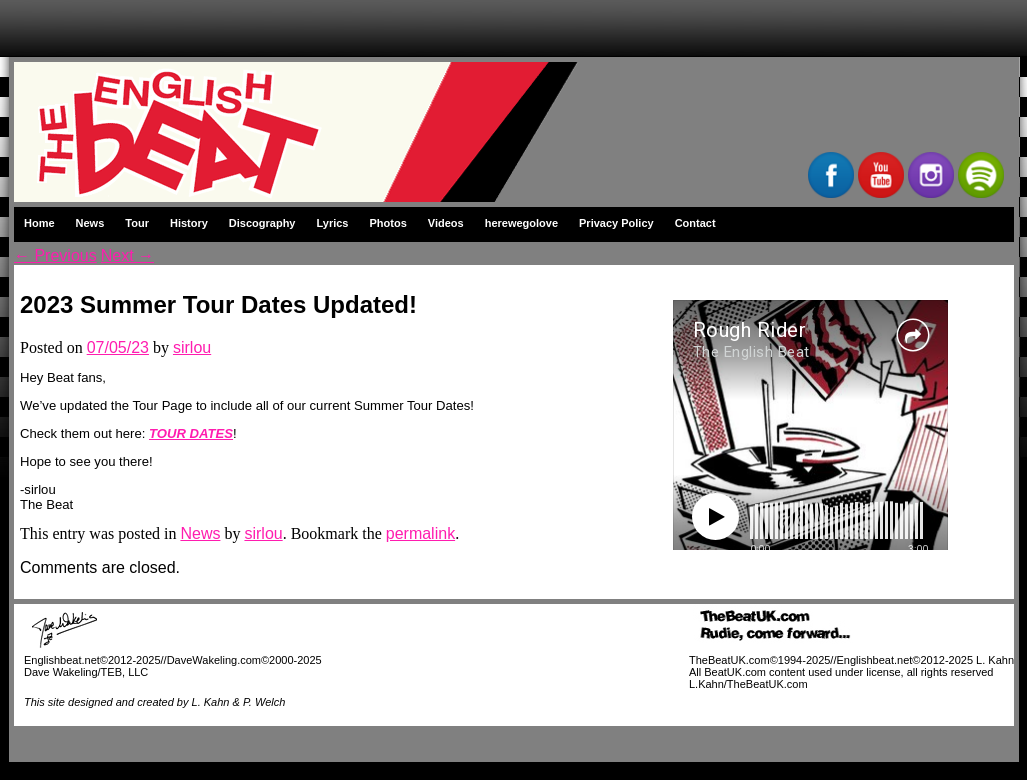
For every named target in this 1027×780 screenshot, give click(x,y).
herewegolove (521, 223)
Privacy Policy (616, 223)
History (189, 223)
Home (39, 223)
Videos (446, 223)
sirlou (192, 347)
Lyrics (332, 223)
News (90, 223)
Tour (137, 223)
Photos (388, 223)
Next (127, 255)
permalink (420, 533)
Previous (55, 255)
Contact (695, 223)
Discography (262, 223)
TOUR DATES (191, 433)
